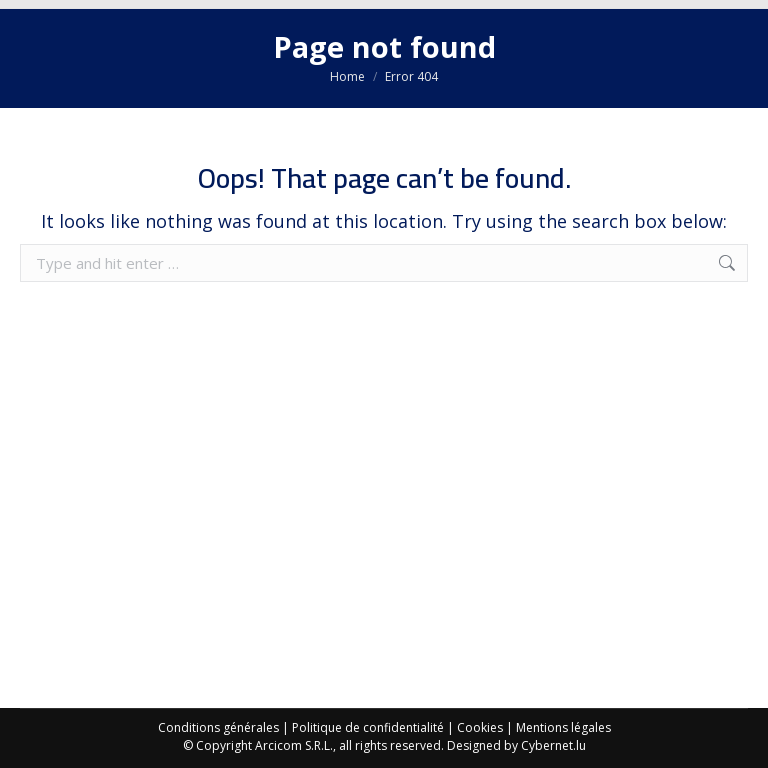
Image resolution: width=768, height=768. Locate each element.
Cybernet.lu (553, 745)
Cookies (480, 727)
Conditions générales (218, 727)
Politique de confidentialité (368, 727)
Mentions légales (563, 727)
